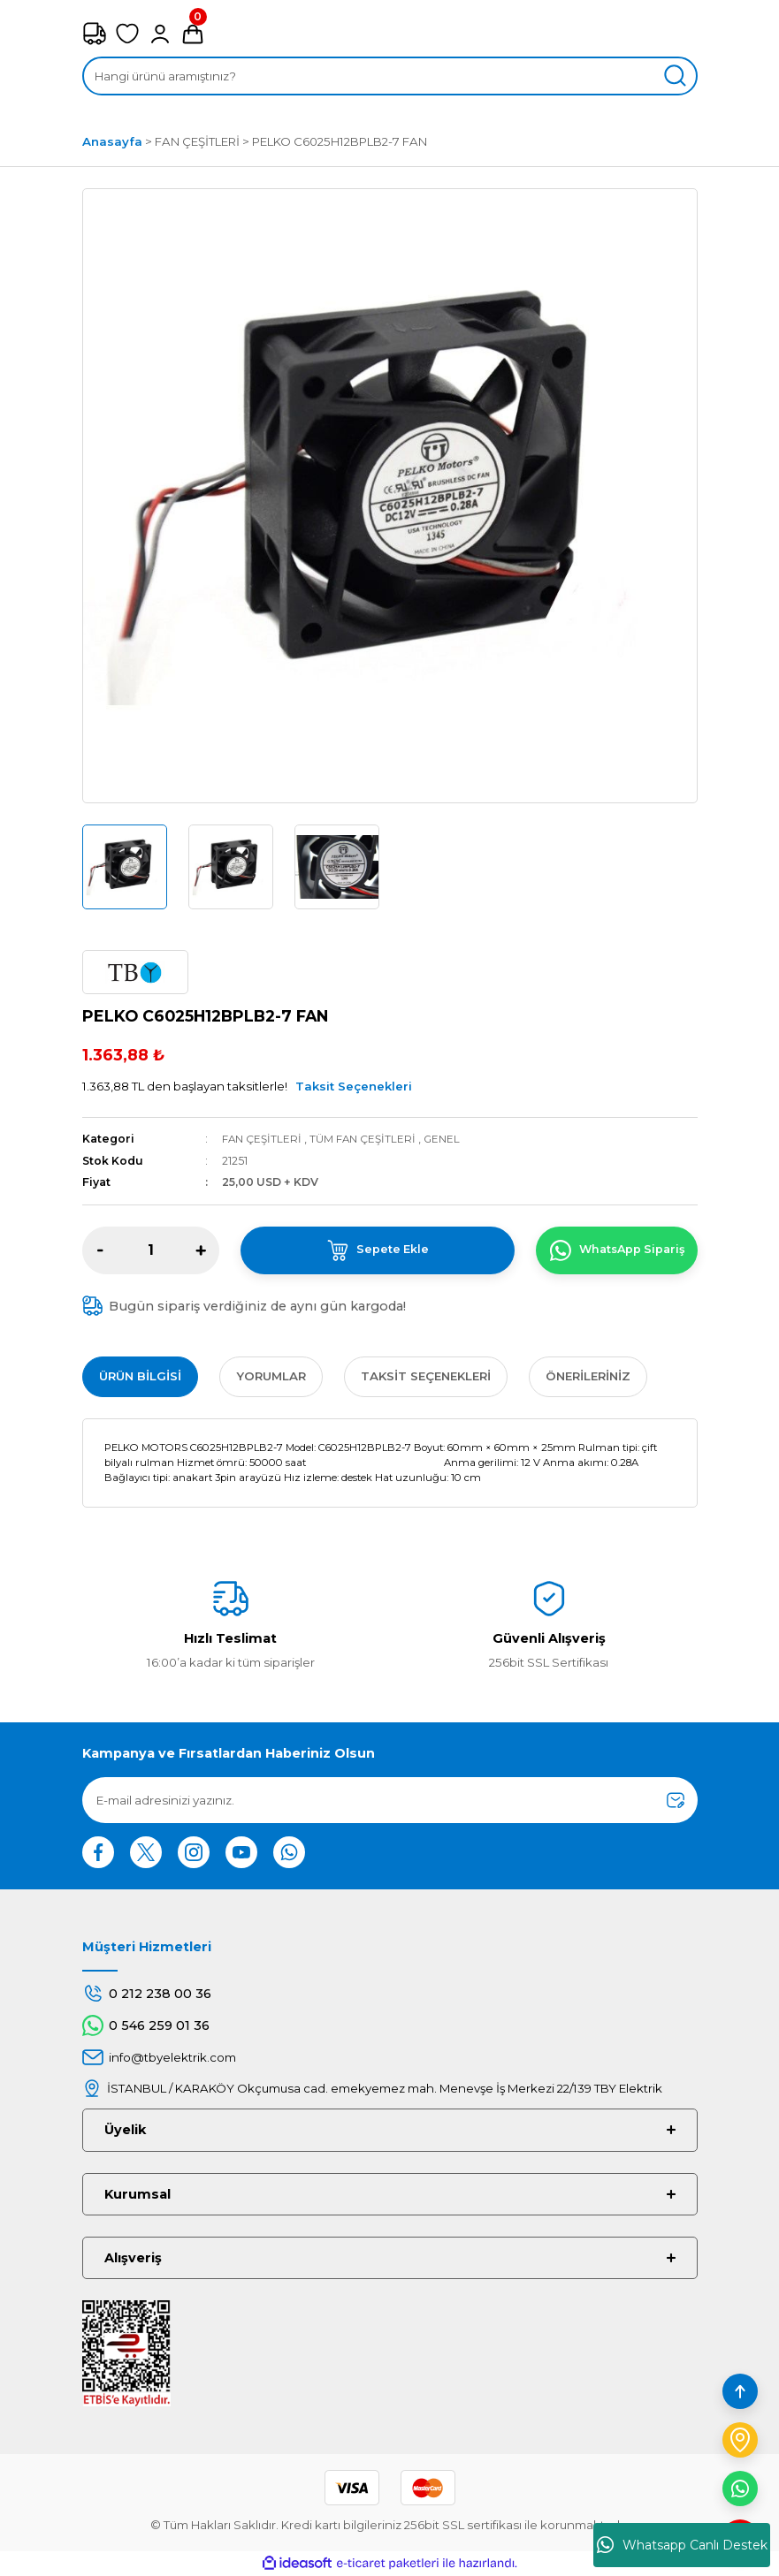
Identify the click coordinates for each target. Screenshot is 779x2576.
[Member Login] (160, 33)
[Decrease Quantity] (100, 1250)
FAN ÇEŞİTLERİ (262, 1138)
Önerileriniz (588, 1376)
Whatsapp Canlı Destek (682, 2545)
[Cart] (192, 33)
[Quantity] (150, 1250)
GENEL (445, 1138)
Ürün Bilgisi (140, 1376)
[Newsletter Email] (390, 1800)
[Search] (390, 76)
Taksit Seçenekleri (353, 1086)
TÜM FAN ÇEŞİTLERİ (365, 1138)
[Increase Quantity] (200, 1250)
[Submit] (675, 1800)
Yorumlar (271, 1376)
